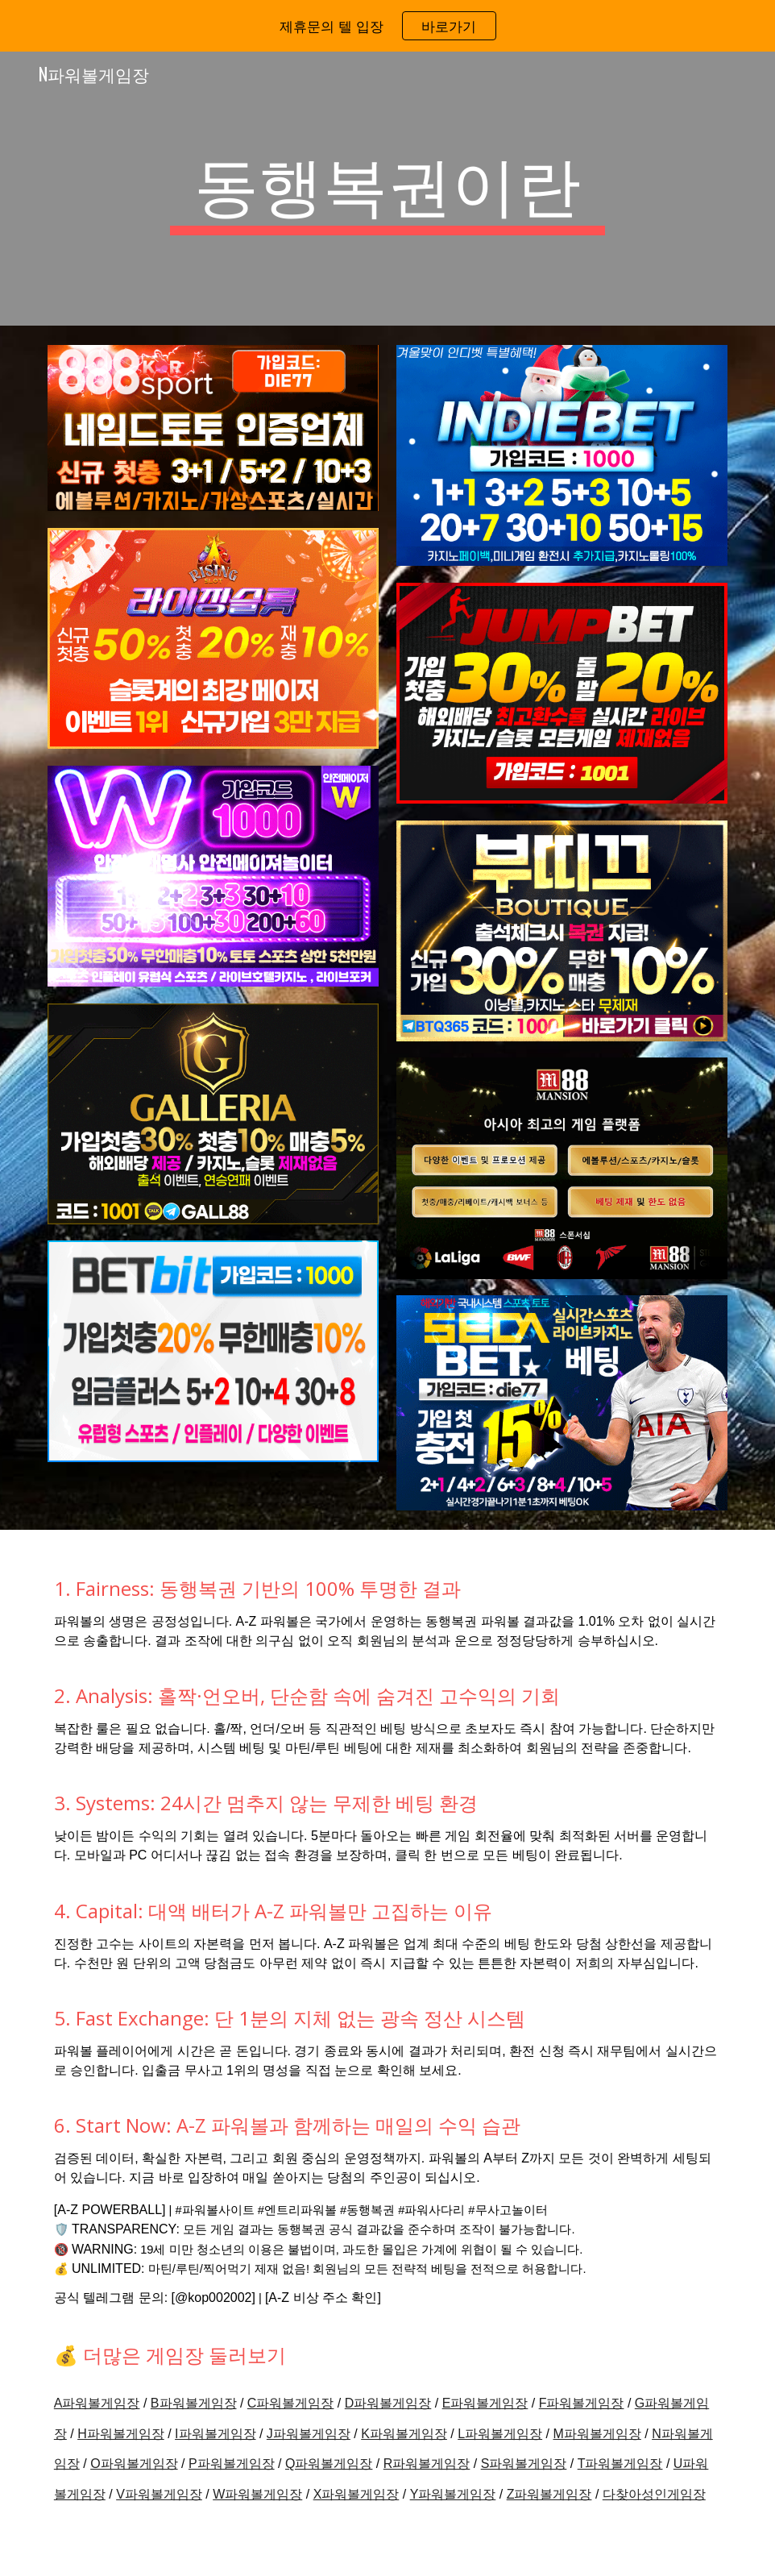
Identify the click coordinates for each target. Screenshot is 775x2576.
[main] (387, 188)
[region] (387, 26)
